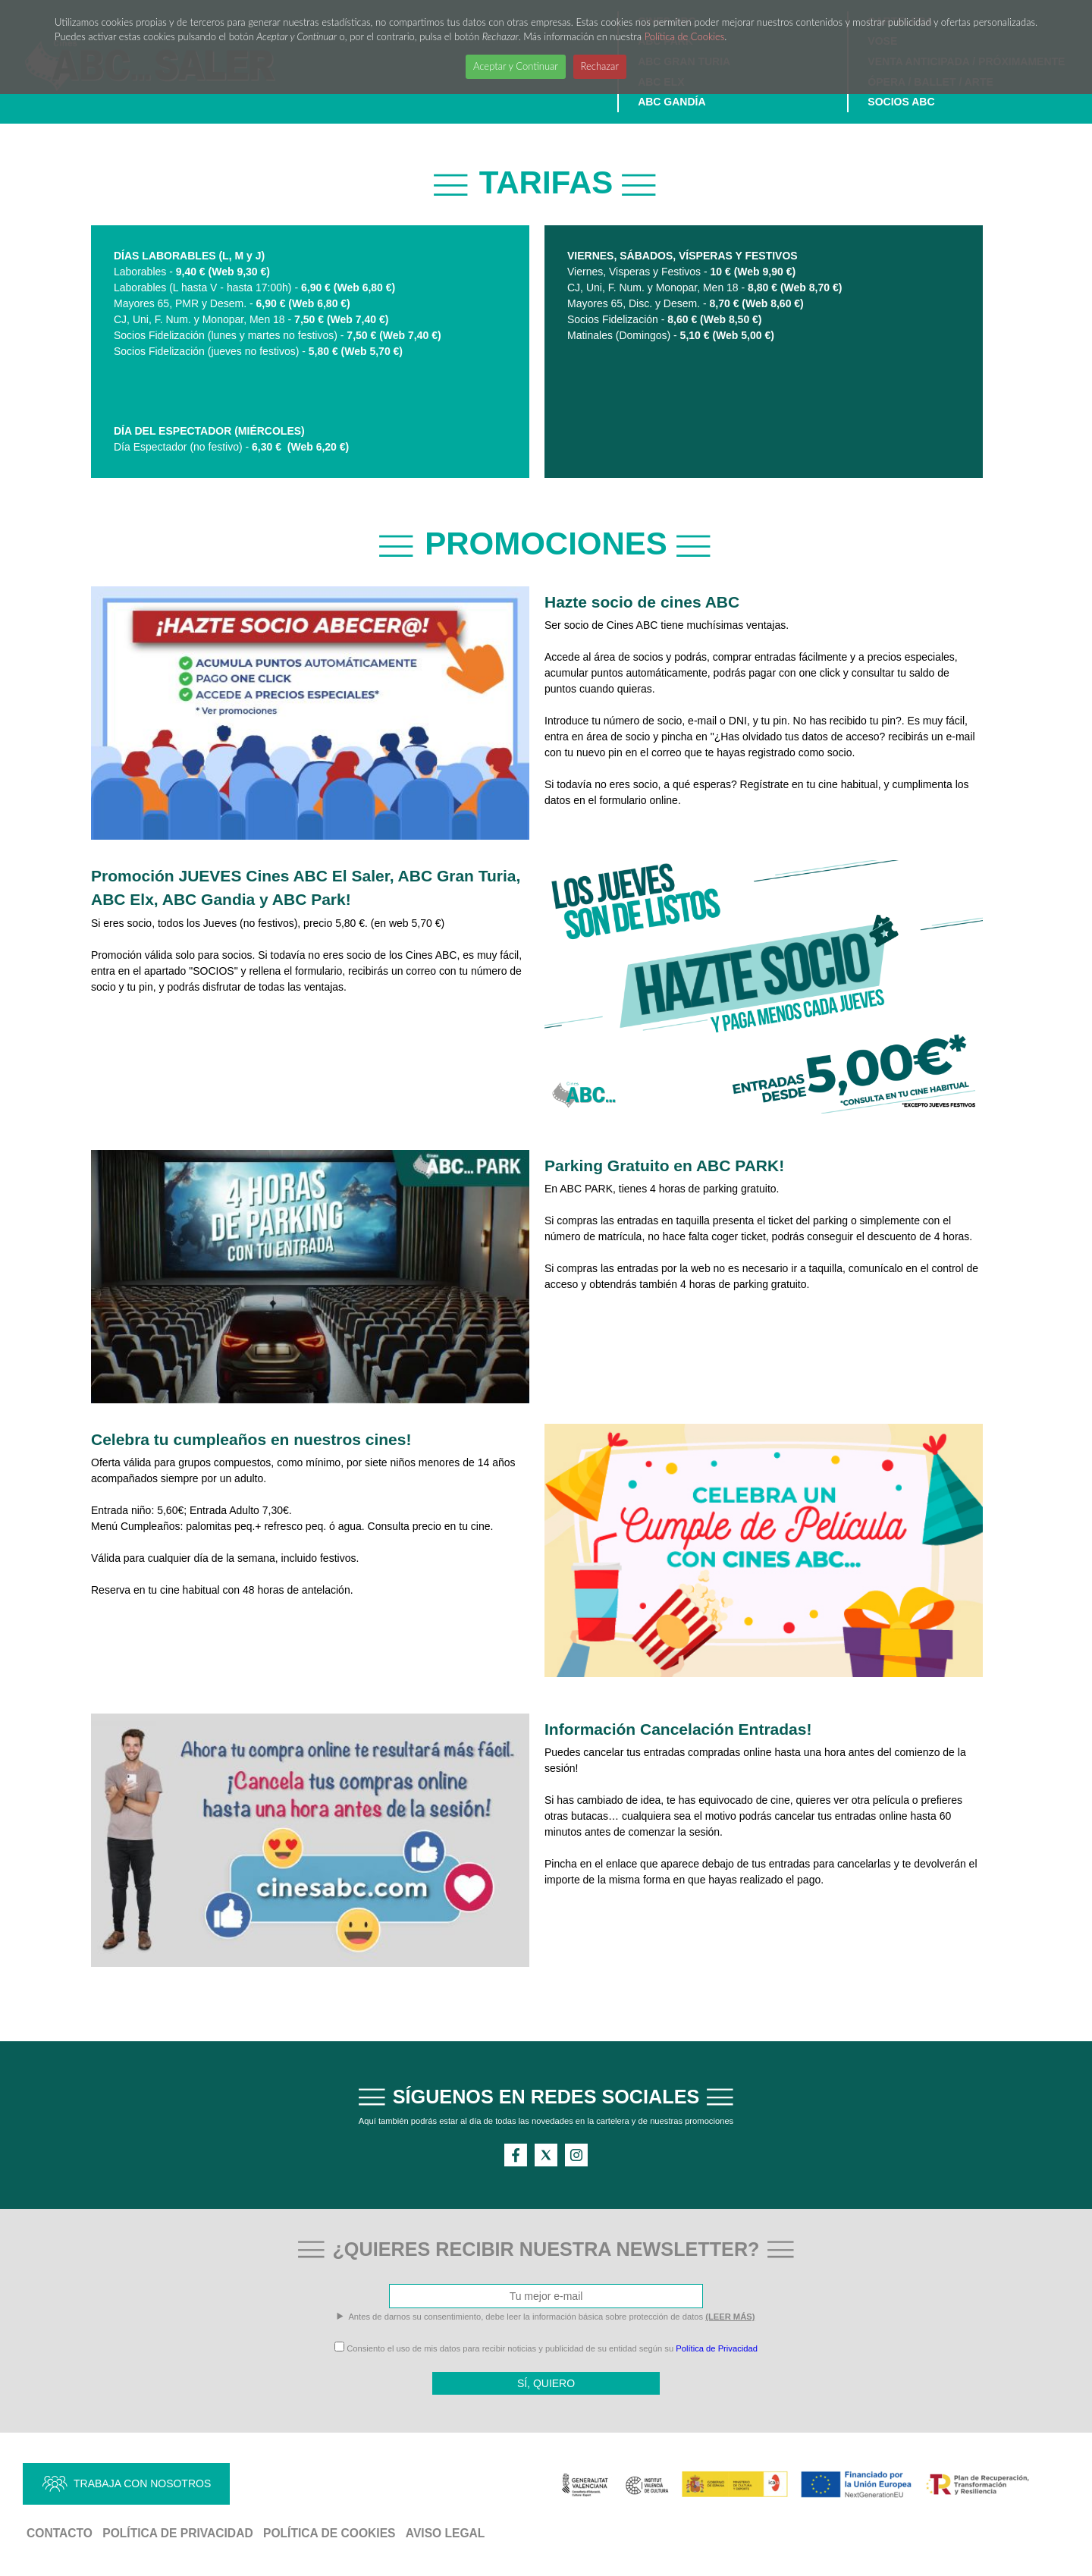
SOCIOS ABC (901, 102)
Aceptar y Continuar (515, 66)
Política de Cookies (685, 36)
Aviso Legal (445, 2533)
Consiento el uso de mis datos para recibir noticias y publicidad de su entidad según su (546, 2348)
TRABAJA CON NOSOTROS (142, 2483)
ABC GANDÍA (671, 102)
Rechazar (600, 66)
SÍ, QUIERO (546, 2383)
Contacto (60, 2533)
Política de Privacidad (717, 2348)
